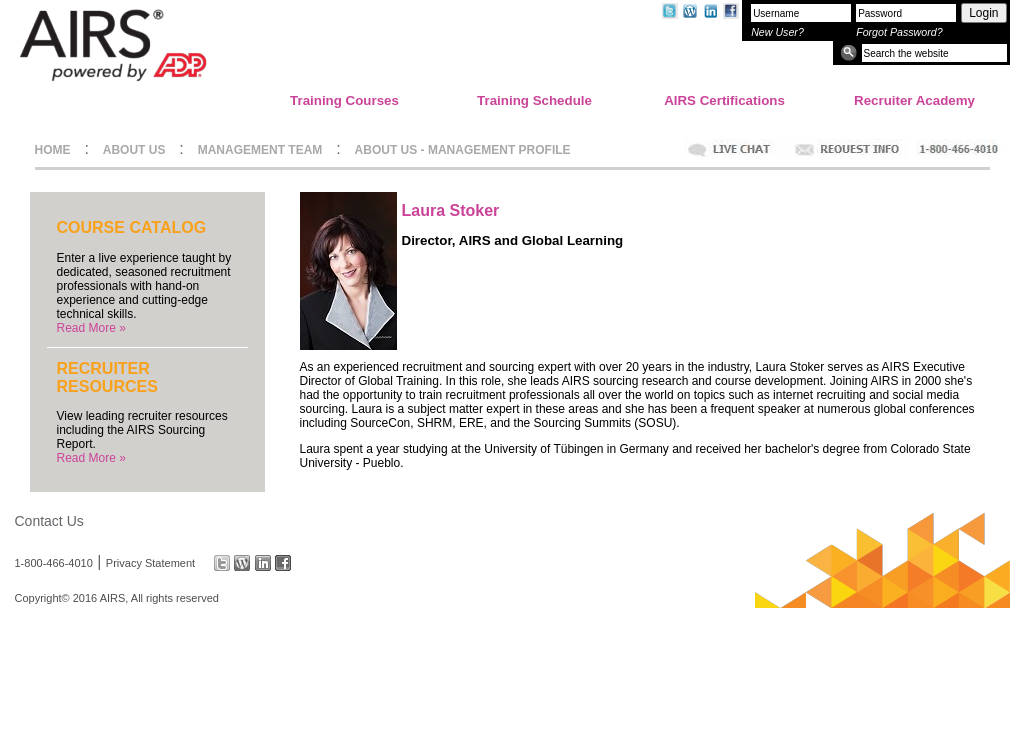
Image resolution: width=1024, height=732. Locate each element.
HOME (53, 150)
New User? (777, 32)
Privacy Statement (150, 563)
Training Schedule (534, 100)
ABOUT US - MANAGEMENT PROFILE (463, 150)
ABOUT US (134, 150)
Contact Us (49, 521)
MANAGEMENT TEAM (260, 150)
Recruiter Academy (914, 100)
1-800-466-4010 (54, 563)
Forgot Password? (899, 32)
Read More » (91, 328)
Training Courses (344, 100)
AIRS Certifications (724, 100)
